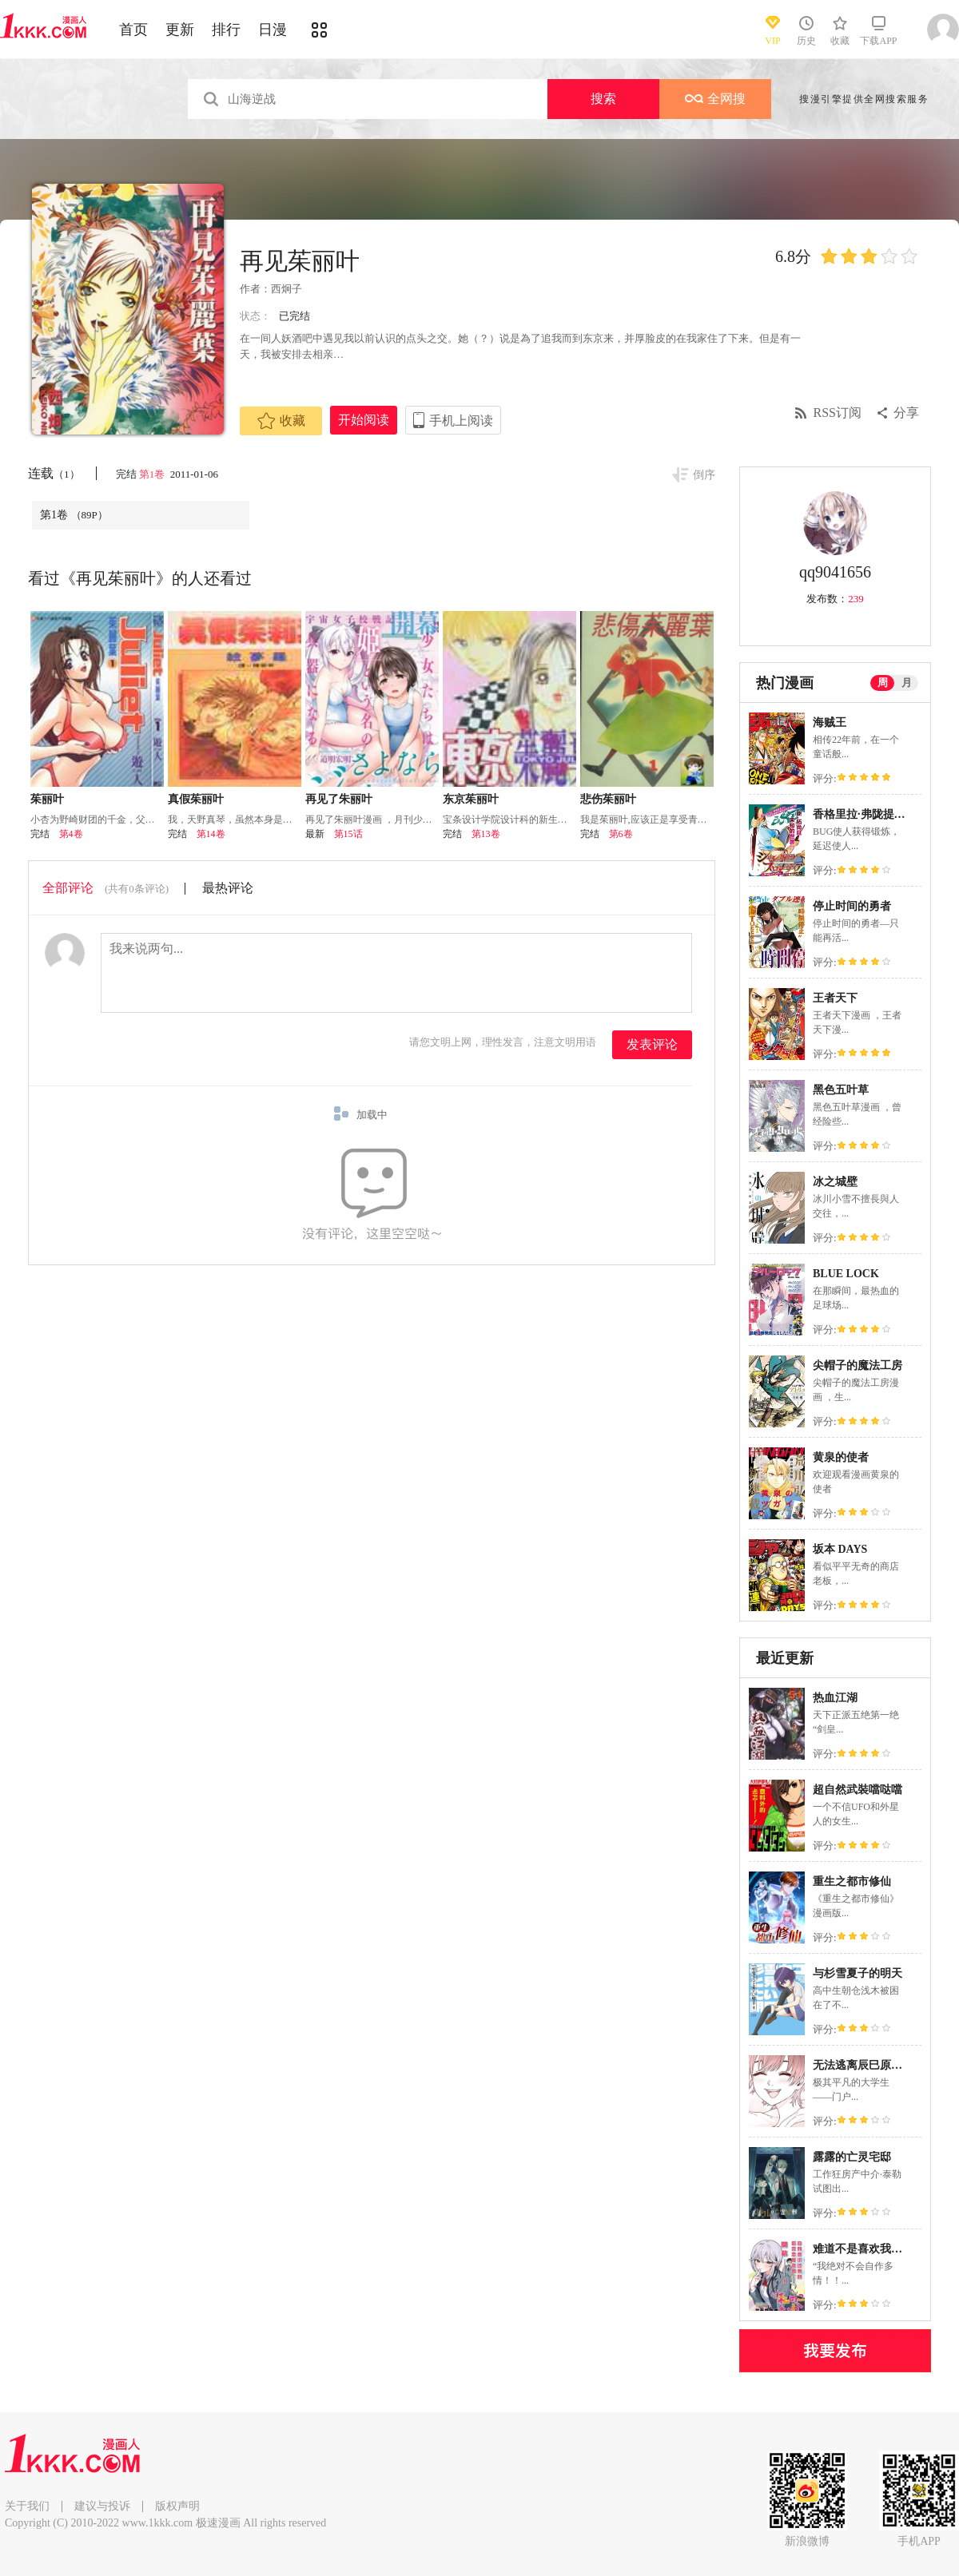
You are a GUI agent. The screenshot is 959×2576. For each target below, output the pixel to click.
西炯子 (286, 289)
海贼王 (829, 722)
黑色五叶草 (841, 1090)
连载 (54, 473)
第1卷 (153, 474)
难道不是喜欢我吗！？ (869, 2249)
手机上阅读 (461, 420)
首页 (133, 30)
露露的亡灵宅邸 (852, 2157)
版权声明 (177, 2506)
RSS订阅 (838, 412)
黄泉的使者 (841, 1457)
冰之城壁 (835, 1182)
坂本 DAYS (840, 1549)
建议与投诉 (102, 2506)
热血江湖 (835, 1698)
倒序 (704, 475)
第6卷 (621, 833)
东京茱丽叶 (471, 799)
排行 (226, 30)
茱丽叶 (47, 799)
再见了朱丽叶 (338, 799)
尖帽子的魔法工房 (857, 1365)
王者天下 (835, 998)
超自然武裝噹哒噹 (857, 1790)
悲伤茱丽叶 (608, 799)
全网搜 (715, 98)
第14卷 (211, 833)
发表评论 (652, 1044)
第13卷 (486, 833)
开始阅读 (363, 420)
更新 (179, 30)
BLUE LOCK (846, 1274)
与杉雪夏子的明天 (857, 1973)
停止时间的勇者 (852, 906)
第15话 (348, 833)
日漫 (272, 30)
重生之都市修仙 (852, 1881)
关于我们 (27, 2506)
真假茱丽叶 (196, 799)
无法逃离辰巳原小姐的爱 (874, 2065)
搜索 (603, 98)
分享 (906, 412)
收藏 (281, 421)
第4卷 (71, 833)
